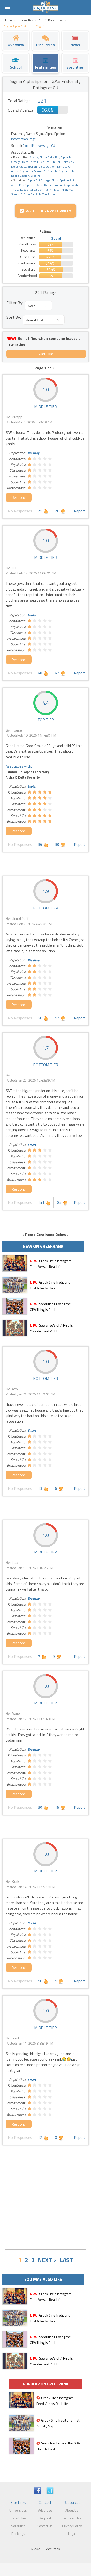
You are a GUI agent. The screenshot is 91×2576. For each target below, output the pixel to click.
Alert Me (46, 354)
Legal (72, 2533)
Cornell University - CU (38, 145)
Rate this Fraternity (45, 211)
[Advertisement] (45, 2197)
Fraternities (18, 2518)
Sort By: (13, 317)
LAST (66, 2260)
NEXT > (47, 2260)
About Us (71, 2510)
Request (45, 2518)
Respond (18, 497)
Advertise (45, 2510)
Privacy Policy (72, 2525)
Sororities (18, 2525)
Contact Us (45, 2525)
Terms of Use (72, 2518)
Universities (18, 2510)
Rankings (18, 2533)
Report (79, 511)
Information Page (23, 138)
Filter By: (14, 303)
